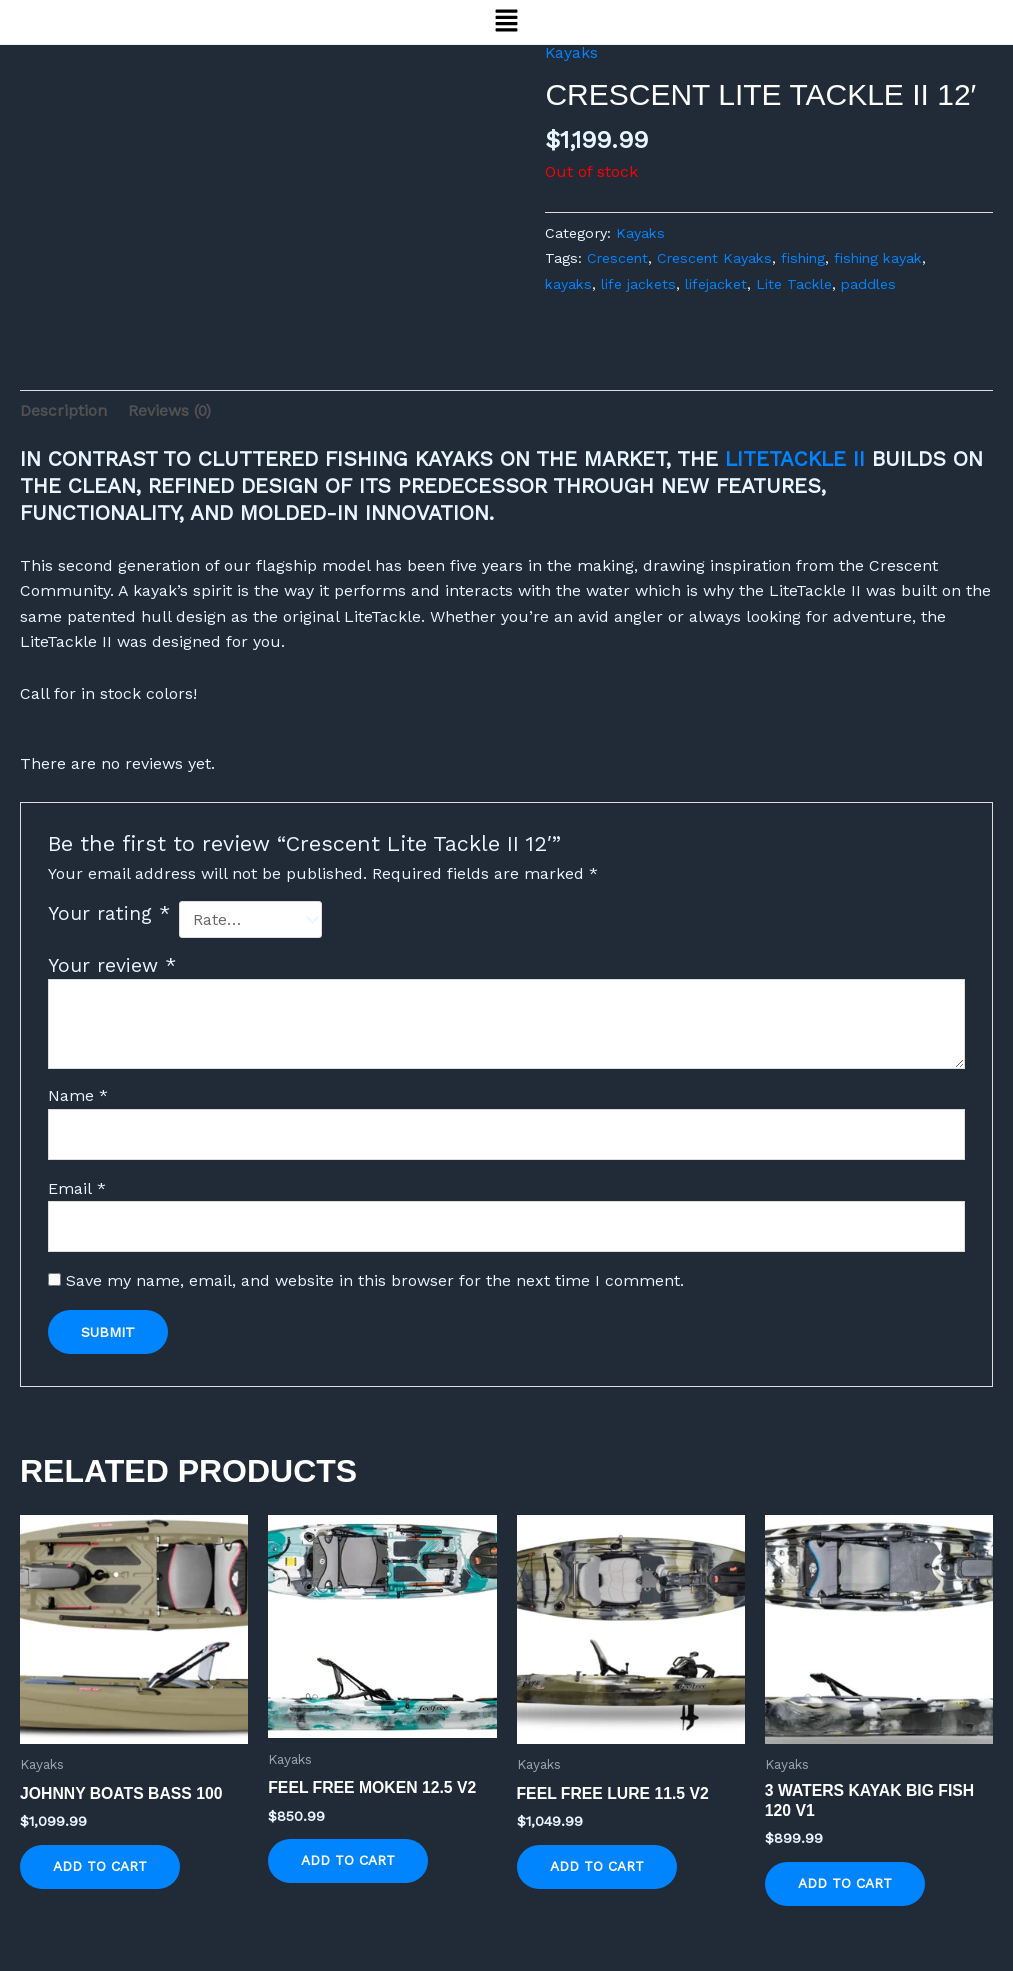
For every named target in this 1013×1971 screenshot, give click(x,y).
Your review (112, 964)
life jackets (641, 284)
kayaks (569, 284)
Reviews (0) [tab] (170, 410)
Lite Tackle (798, 284)
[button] (506, 22)
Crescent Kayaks (718, 258)
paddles (874, 284)
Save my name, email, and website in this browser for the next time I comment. (375, 1280)
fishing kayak (887, 258)
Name (78, 1094)
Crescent (618, 258)
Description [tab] (63, 410)
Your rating (109, 914)
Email (77, 1187)
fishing (809, 258)
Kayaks (572, 52)
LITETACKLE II (795, 460)
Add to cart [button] (101, 1868)
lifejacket (719, 284)
